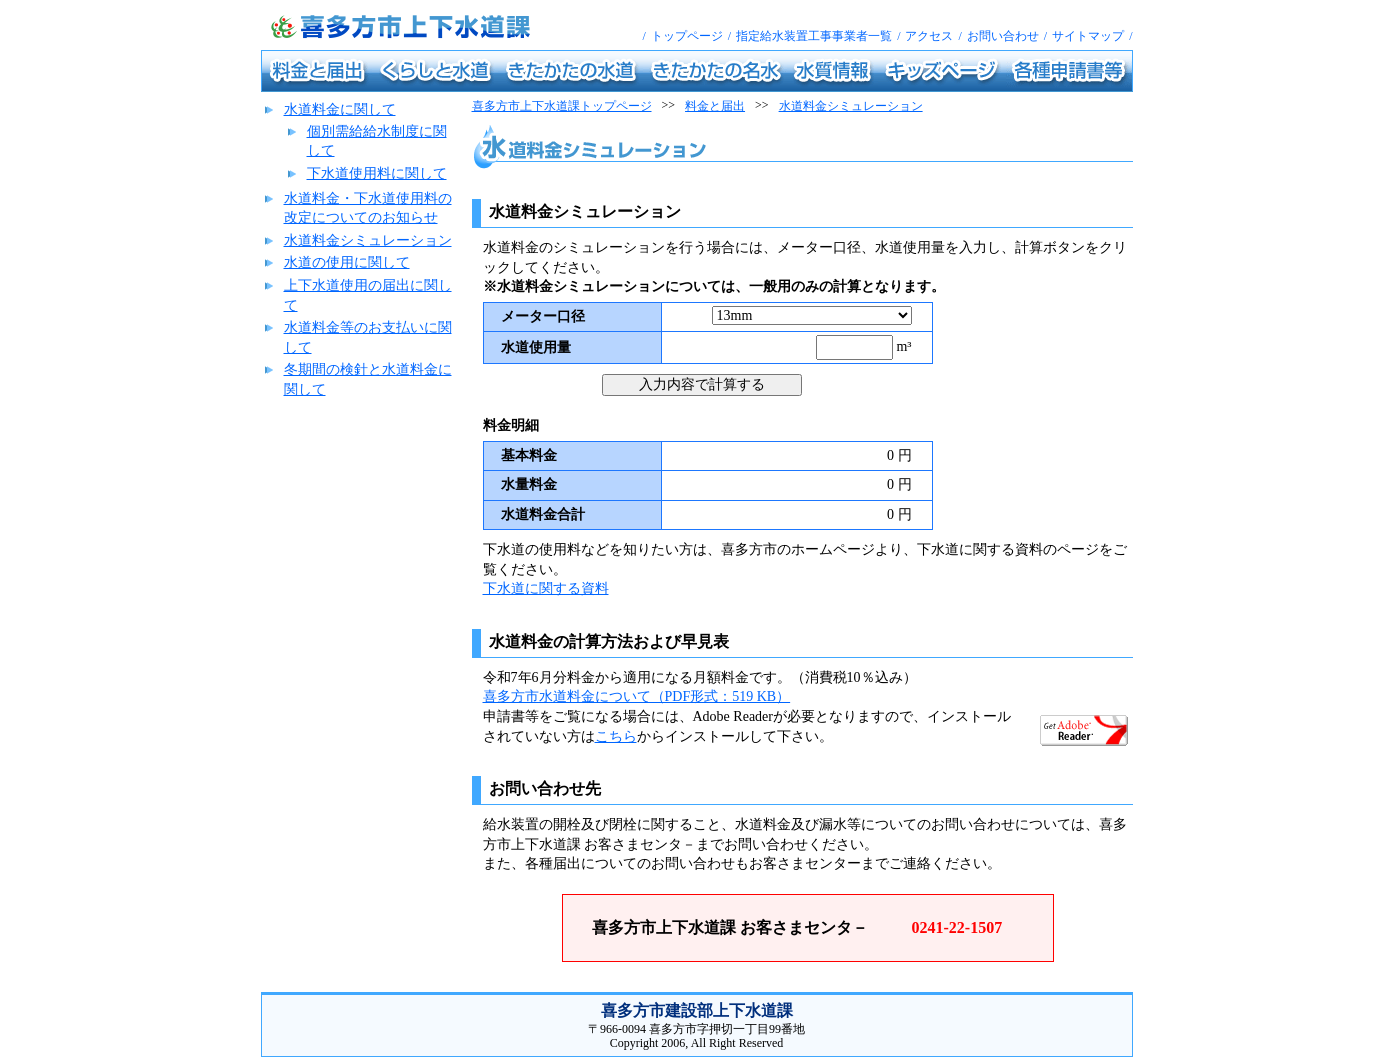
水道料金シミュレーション (368, 240)
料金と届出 (287, 57)
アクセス (929, 36)
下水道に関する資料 (546, 588)
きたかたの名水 (678, 57)
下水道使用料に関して (377, 173)
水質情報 (807, 57)
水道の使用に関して (347, 262)
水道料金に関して (340, 109)
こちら (616, 736)
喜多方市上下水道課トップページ (562, 106)
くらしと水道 (402, 57)
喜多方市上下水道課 (265, 0)
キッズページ (908, 57)
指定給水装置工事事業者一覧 (814, 36)
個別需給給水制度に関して (377, 141)
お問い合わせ (1003, 36)
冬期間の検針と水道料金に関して (368, 379)
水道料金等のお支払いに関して (368, 337)
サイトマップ (1088, 36)
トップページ (687, 36)
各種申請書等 (1036, 57)
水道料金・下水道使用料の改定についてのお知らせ (368, 208)
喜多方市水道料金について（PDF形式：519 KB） (637, 696)
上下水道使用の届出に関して (368, 295)
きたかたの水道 (533, 57)
